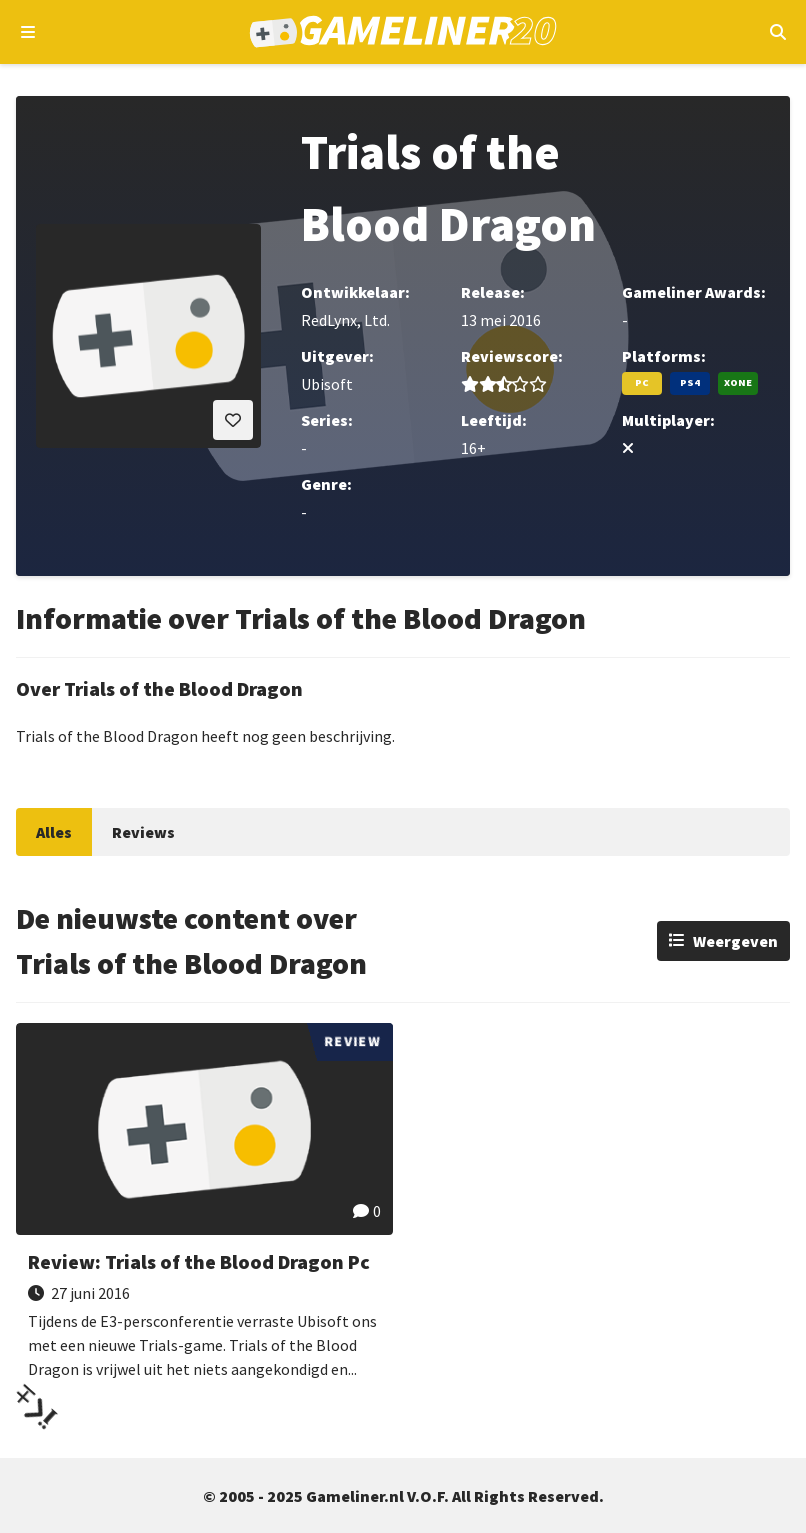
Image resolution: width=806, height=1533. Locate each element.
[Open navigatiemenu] (28, 32)
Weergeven (735, 941)
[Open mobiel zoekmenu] (777, 32)
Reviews (143, 832)
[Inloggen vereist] (233, 420)
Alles (54, 832)
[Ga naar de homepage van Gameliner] (403, 32)
